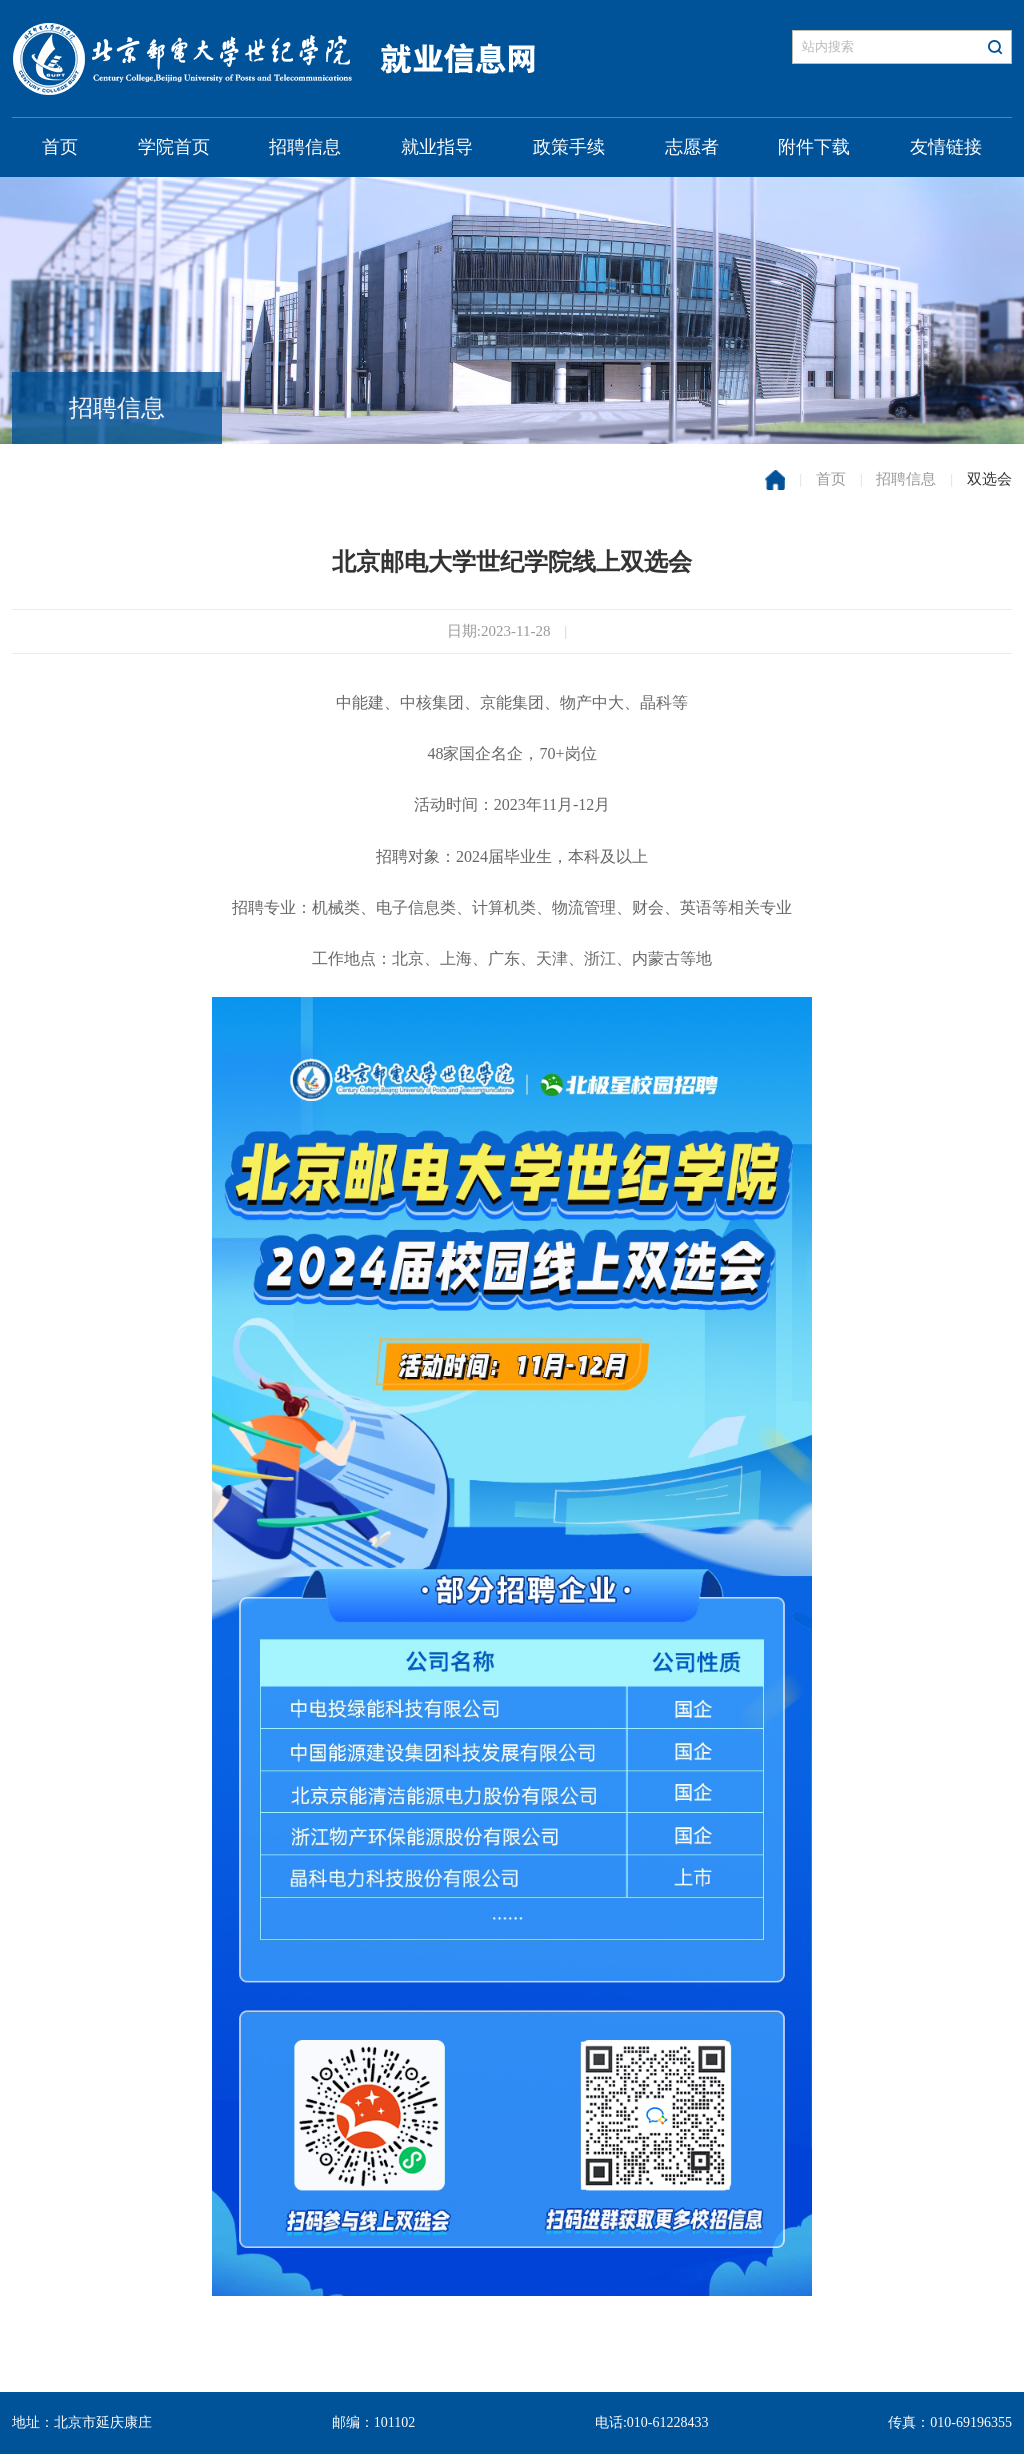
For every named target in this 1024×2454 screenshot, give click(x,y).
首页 (60, 147)
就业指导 (437, 147)
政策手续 (569, 147)
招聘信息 (305, 147)
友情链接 (946, 147)
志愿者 (692, 147)
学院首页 (174, 147)
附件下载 (814, 147)
